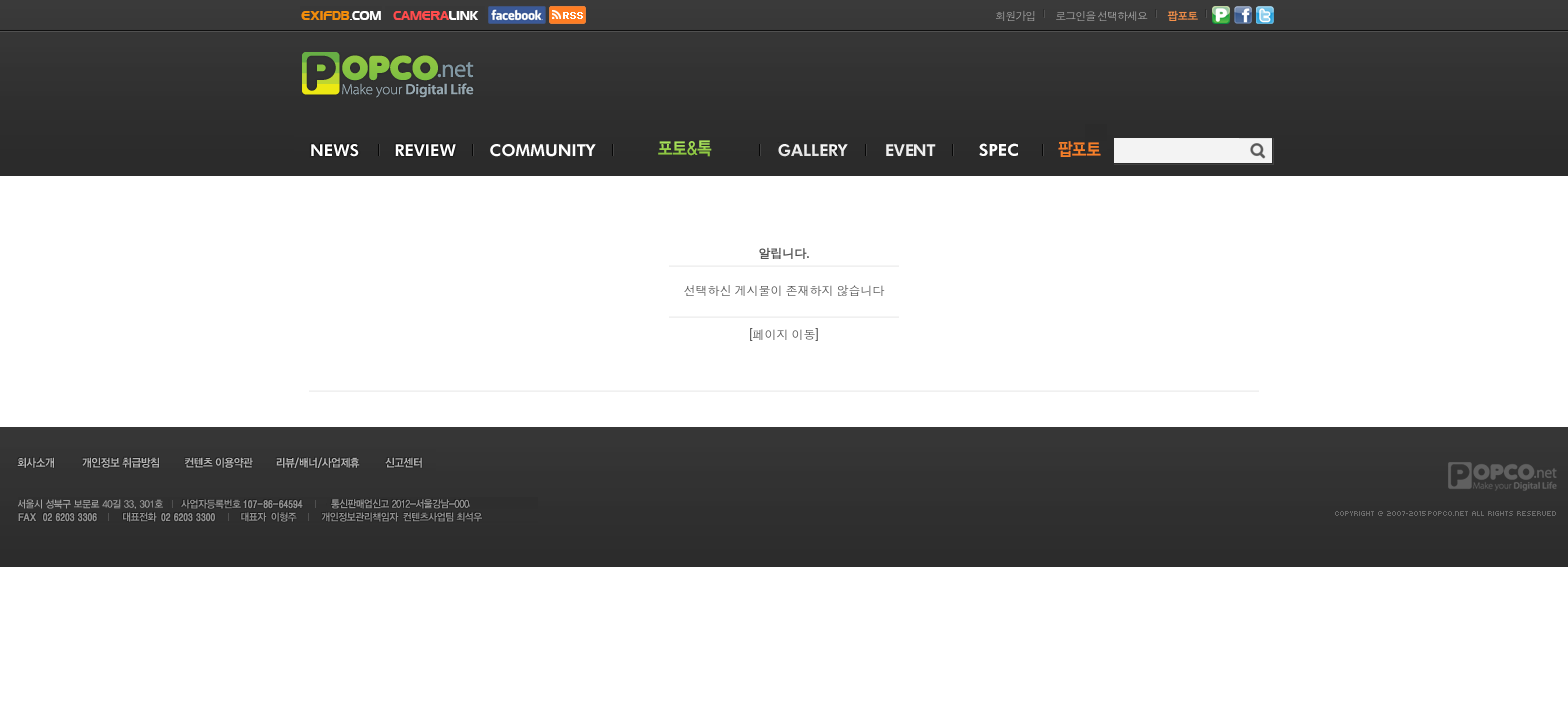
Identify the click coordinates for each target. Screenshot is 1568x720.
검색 (1257, 150)
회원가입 (1015, 16)
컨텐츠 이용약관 (217, 462)
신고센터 (403, 462)
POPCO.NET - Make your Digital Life (411, 75)
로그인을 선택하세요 (1101, 16)
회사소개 (34, 462)
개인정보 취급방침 (120, 462)
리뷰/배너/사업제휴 (317, 462)
